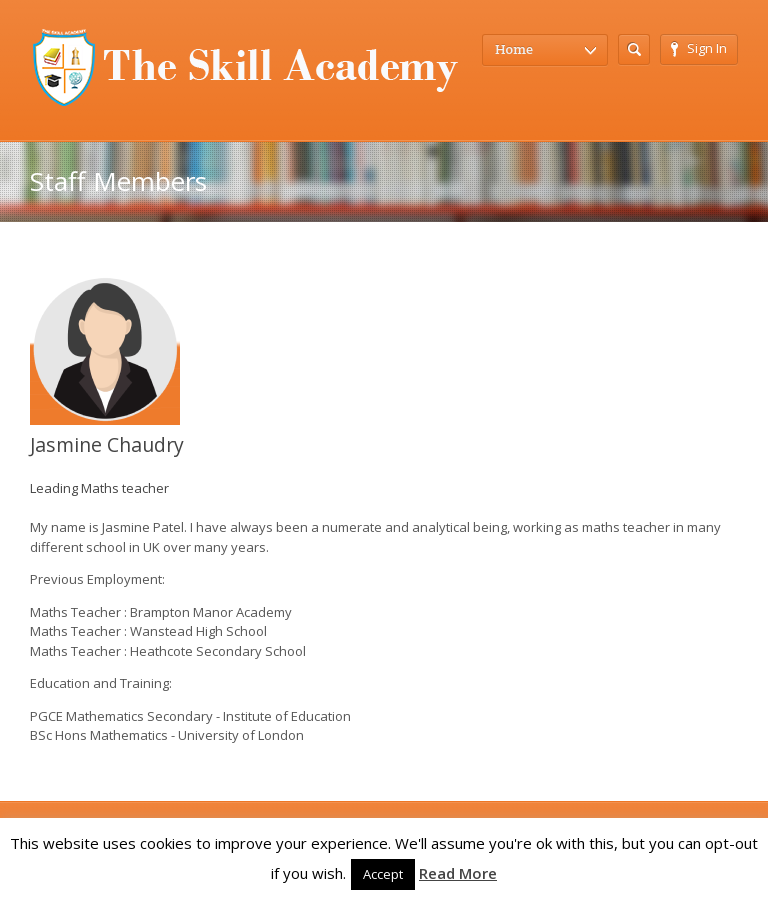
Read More (458, 873)
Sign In (699, 48)
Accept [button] (383, 874)
